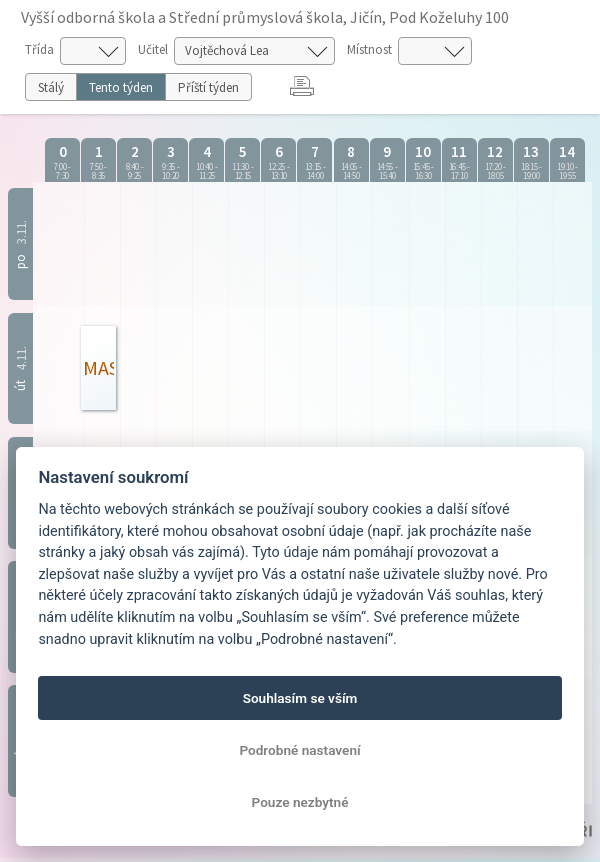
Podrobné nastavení (299, 750)
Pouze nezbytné (300, 802)
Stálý (51, 87)
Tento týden (121, 87)
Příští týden (208, 87)
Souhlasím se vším (300, 698)
